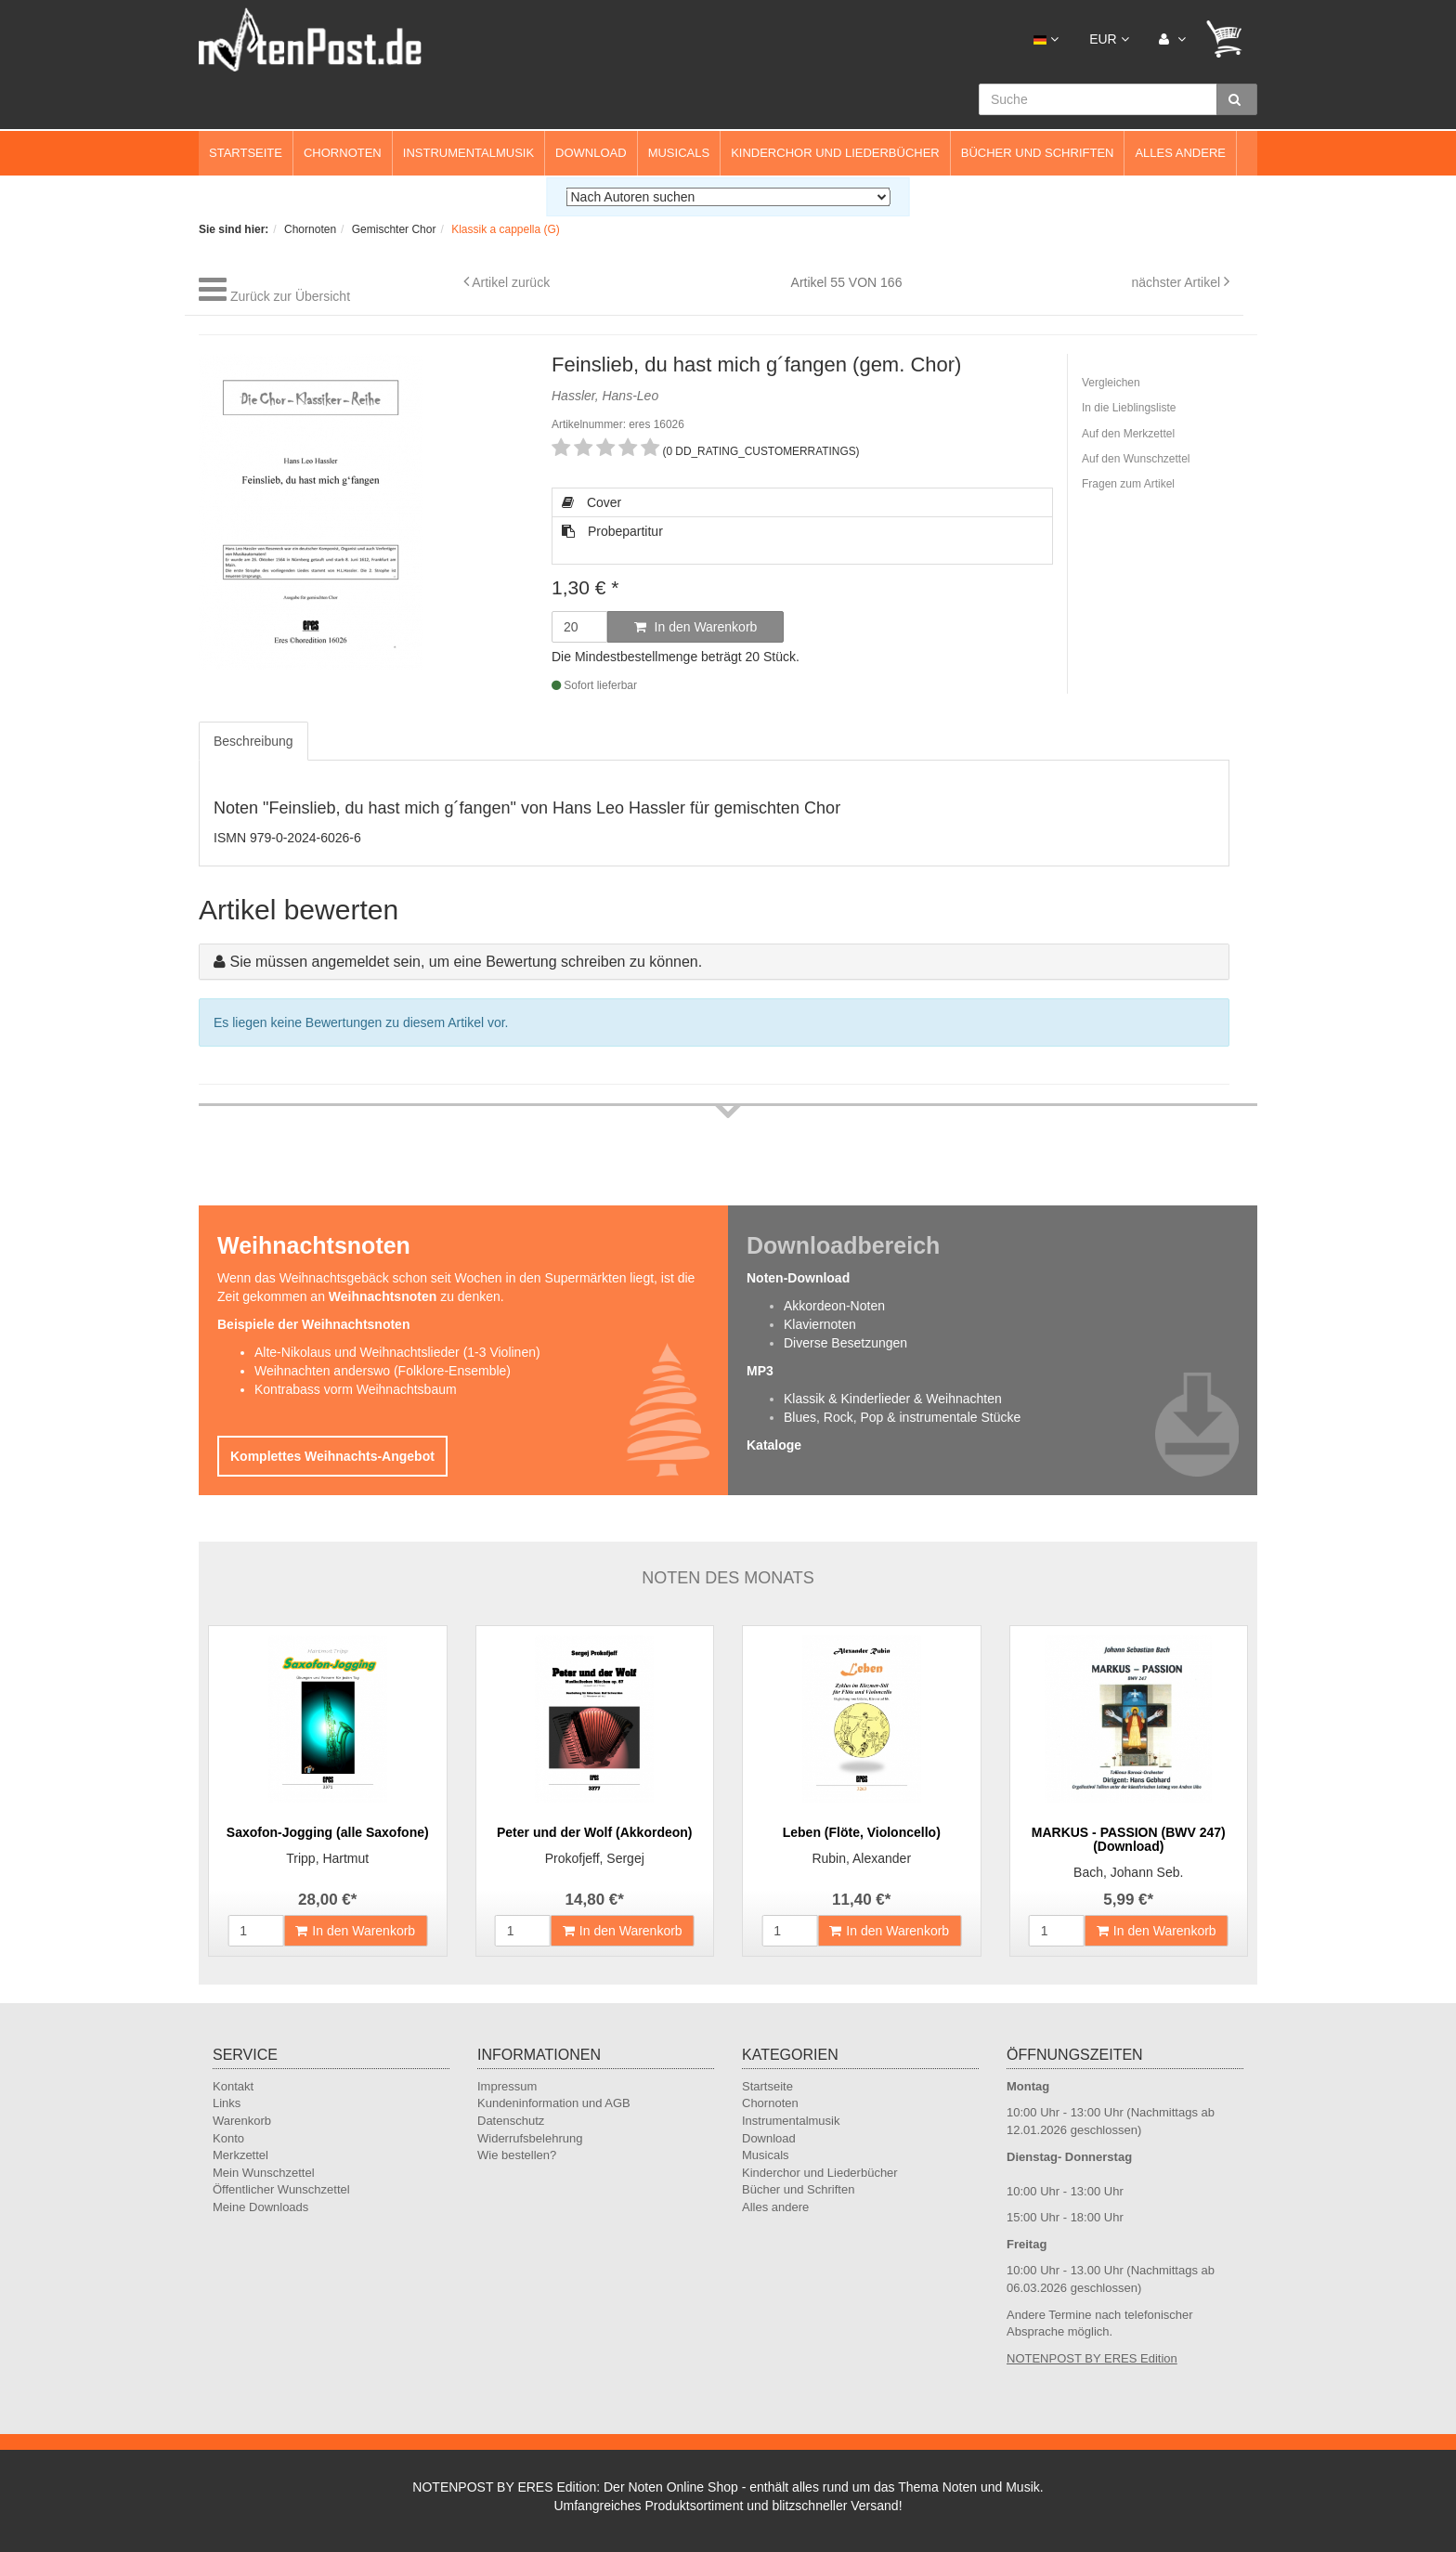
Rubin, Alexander (861, 1858)
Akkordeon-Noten (834, 1305)
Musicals (678, 153)
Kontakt (233, 2086)
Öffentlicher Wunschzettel (281, 2189)
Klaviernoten (820, 1324)
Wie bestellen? (516, 2155)
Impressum (507, 2086)
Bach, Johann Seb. (1128, 1872)
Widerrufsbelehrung (529, 2138)
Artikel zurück (511, 282)
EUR (1108, 39)
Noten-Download (798, 1277)
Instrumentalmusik (468, 153)
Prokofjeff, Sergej (594, 1858)
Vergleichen (1111, 382)
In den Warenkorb (696, 626)
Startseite (245, 153)
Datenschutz (510, 2121)
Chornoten (343, 153)
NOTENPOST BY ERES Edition (1092, 2358)
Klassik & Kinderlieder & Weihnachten (893, 1398)
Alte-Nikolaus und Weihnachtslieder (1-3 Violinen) (397, 1352)
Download (591, 153)
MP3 (760, 1370)
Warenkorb (242, 2121)
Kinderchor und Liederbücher (835, 153)
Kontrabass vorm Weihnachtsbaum (355, 1389)
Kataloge (774, 1445)
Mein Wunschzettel (264, 2173)
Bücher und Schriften (1037, 153)
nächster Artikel (1177, 282)
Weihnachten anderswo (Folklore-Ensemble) (382, 1370)
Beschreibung (253, 741)
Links (226, 2103)
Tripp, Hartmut (327, 1858)
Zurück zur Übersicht (290, 296)
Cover (591, 502)
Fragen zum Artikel (1128, 483)
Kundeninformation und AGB (553, 2103)
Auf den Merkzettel (1128, 433)
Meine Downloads (260, 2207)
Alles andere (1180, 153)
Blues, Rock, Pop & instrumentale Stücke (902, 1417)
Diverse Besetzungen (845, 1342)
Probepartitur (612, 531)
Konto (228, 2138)
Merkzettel (240, 2155)
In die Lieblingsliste (1129, 407)
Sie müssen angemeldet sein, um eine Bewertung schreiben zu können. (465, 962)
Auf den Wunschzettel (1136, 458)
